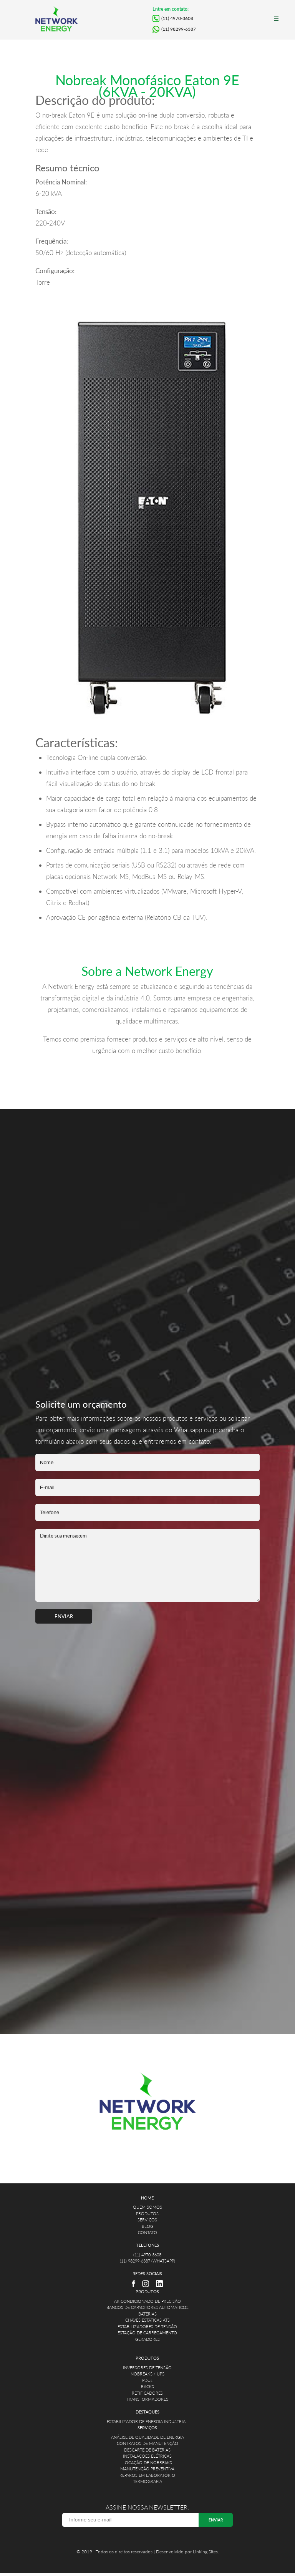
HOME (147, 2197)
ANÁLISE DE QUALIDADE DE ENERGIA (147, 2437)
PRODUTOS (147, 2213)
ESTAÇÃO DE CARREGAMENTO (147, 2332)
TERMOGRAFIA (147, 2481)
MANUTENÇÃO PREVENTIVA (147, 2468)
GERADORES (147, 2339)
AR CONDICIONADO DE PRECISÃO (147, 2301)
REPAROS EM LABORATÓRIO (147, 2475)
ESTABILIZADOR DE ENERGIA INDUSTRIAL (147, 2421)
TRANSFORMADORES (147, 2399)
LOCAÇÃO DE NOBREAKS (147, 2462)
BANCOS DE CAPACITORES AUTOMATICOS (147, 2307)
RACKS (147, 2386)
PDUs (147, 2380)
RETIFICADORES (147, 2392)
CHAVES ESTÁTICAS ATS (147, 2319)
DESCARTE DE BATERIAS (147, 2449)
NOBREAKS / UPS (147, 2373)
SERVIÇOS (147, 2219)
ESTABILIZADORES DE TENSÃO (147, 2326)
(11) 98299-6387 (178, 29)
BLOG (147, 2226)
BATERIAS (147, 2313)
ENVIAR (64, 1616)
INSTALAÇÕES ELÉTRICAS (147, 2455)
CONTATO (147, 2232)
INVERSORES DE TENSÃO (147, 2367)
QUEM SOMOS (147, 2206)
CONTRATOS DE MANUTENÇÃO (147, 2443)
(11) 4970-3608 (177, 18)
